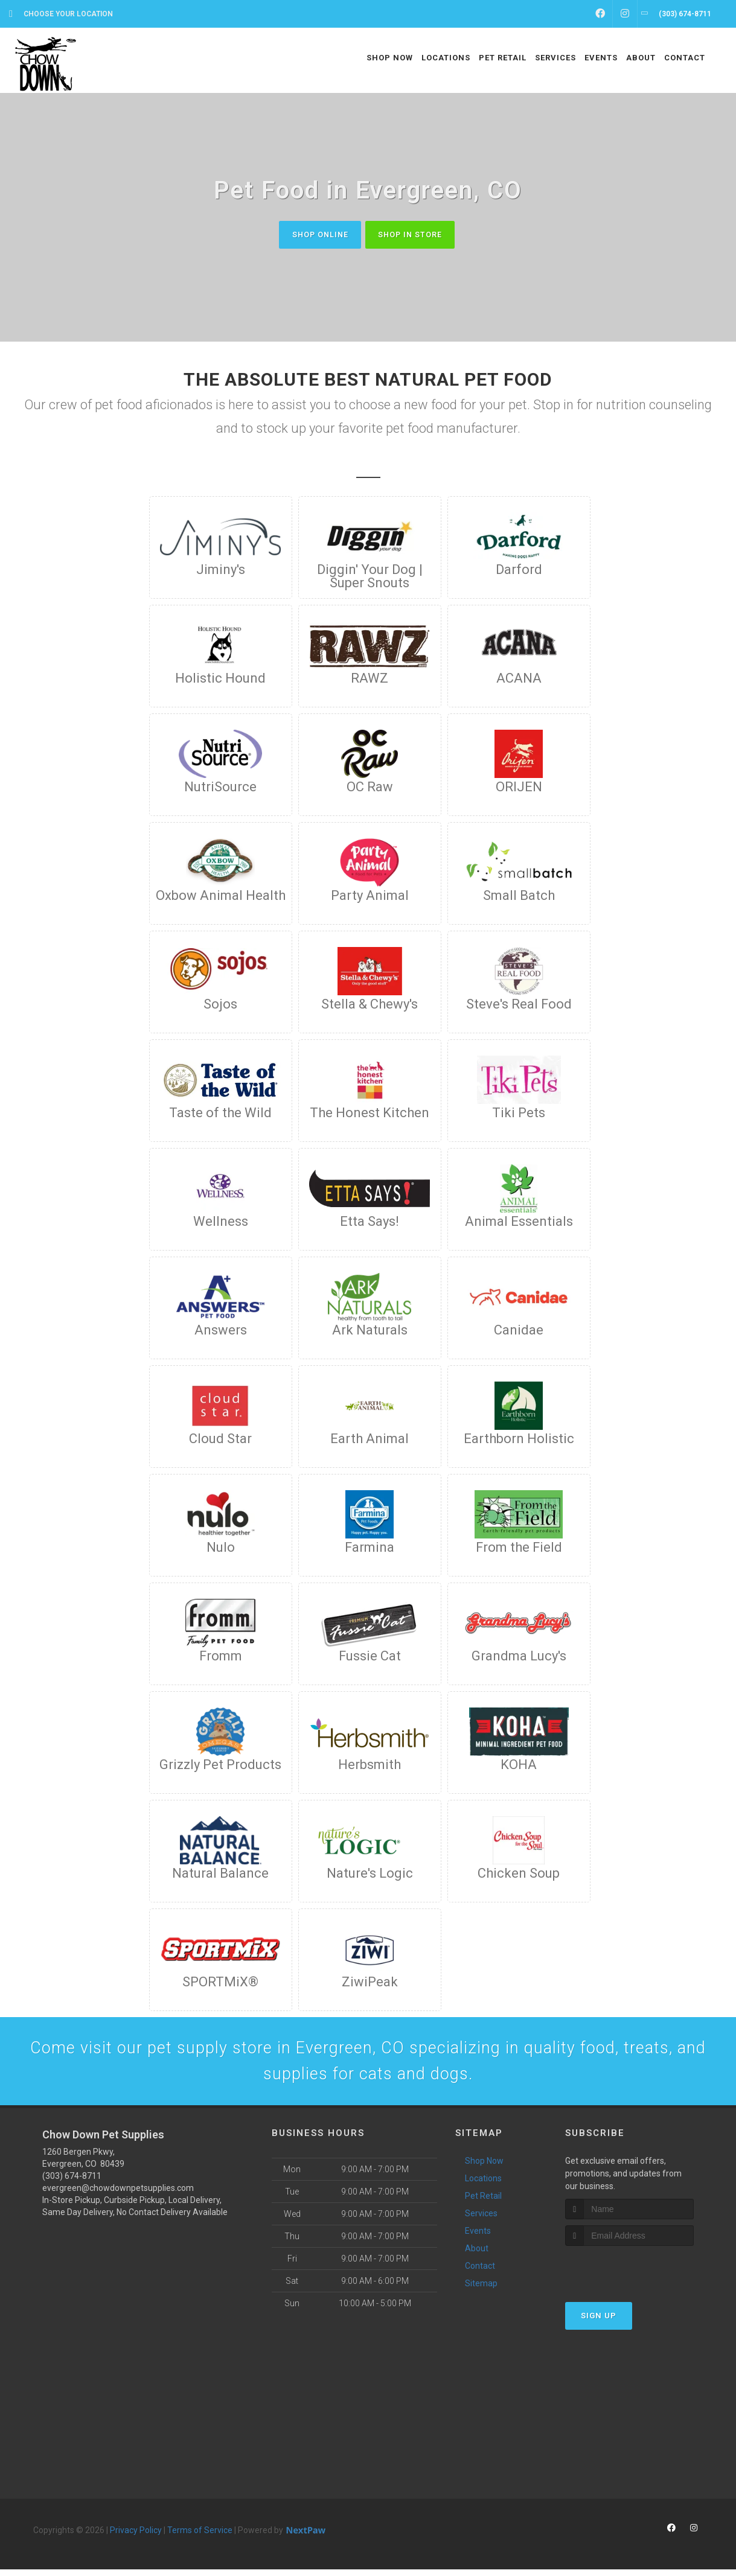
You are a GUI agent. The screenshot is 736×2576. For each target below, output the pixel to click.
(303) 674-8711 (71, 2182)
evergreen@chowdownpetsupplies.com (118, 2194)
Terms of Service (199, 2537)
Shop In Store (414, 234)
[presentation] (629, 2275)
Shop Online (315, 234)
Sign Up (598, 2322)
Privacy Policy (136, 2537)
